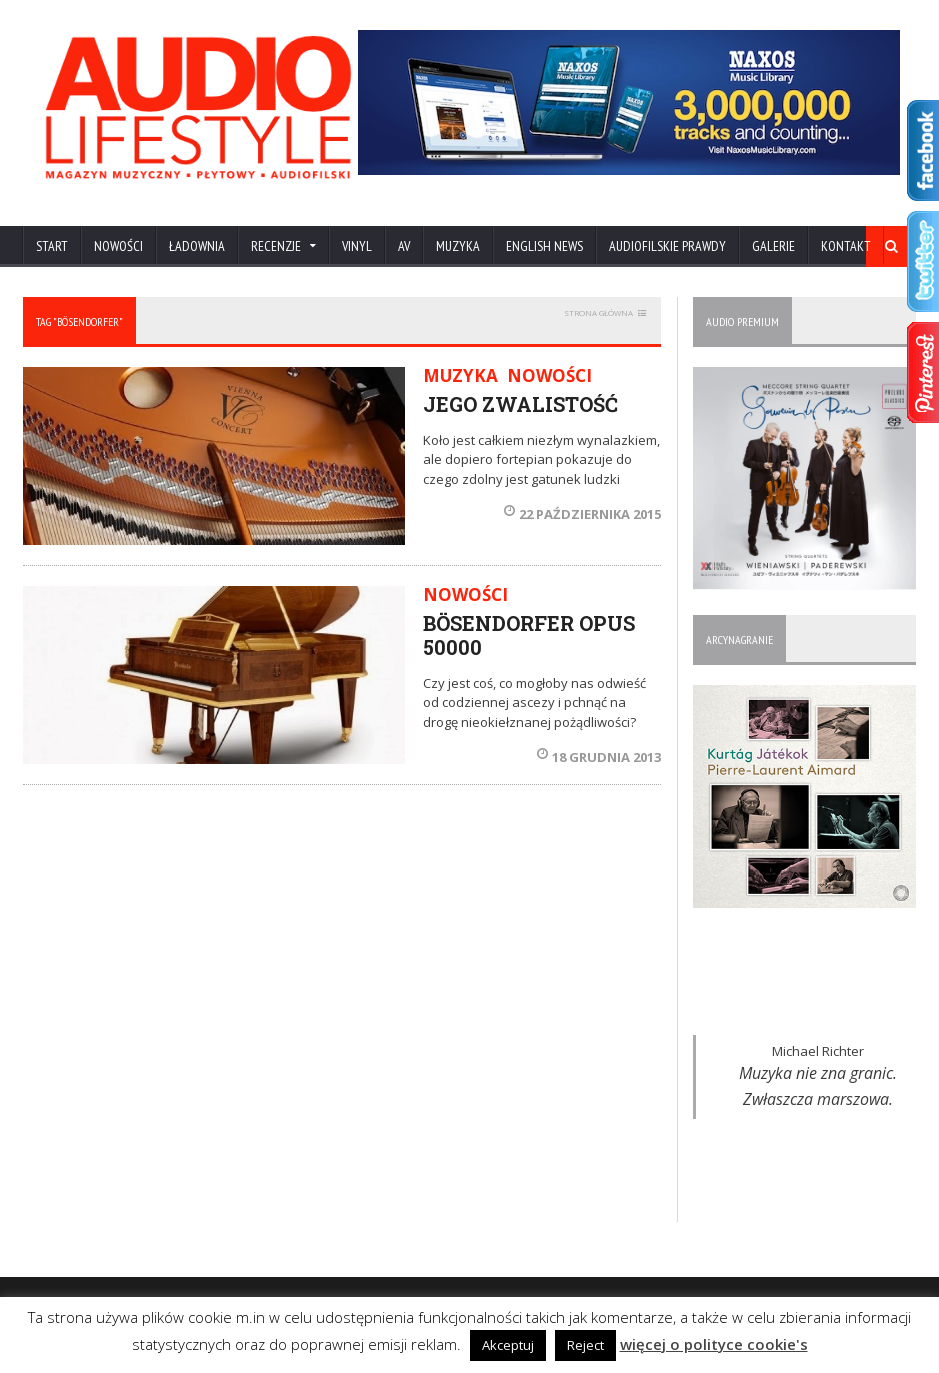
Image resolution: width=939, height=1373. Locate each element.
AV (404, 246)
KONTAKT (846, 246)
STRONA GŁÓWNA (598, 312)
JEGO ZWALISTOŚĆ (520, 404)
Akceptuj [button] (508, 1345)
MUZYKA (458, 246)
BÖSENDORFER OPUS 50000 (529, 635)
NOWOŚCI (118, 246)
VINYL (357, 246)
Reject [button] (585, 1345)
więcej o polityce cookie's (714, 1344)
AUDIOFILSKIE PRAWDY (667, 246)
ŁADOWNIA (197, 246)
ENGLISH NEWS (544, 246)
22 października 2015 (582, 514)
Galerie (773, 246)
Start (52, 246)
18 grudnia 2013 (599, 757)
